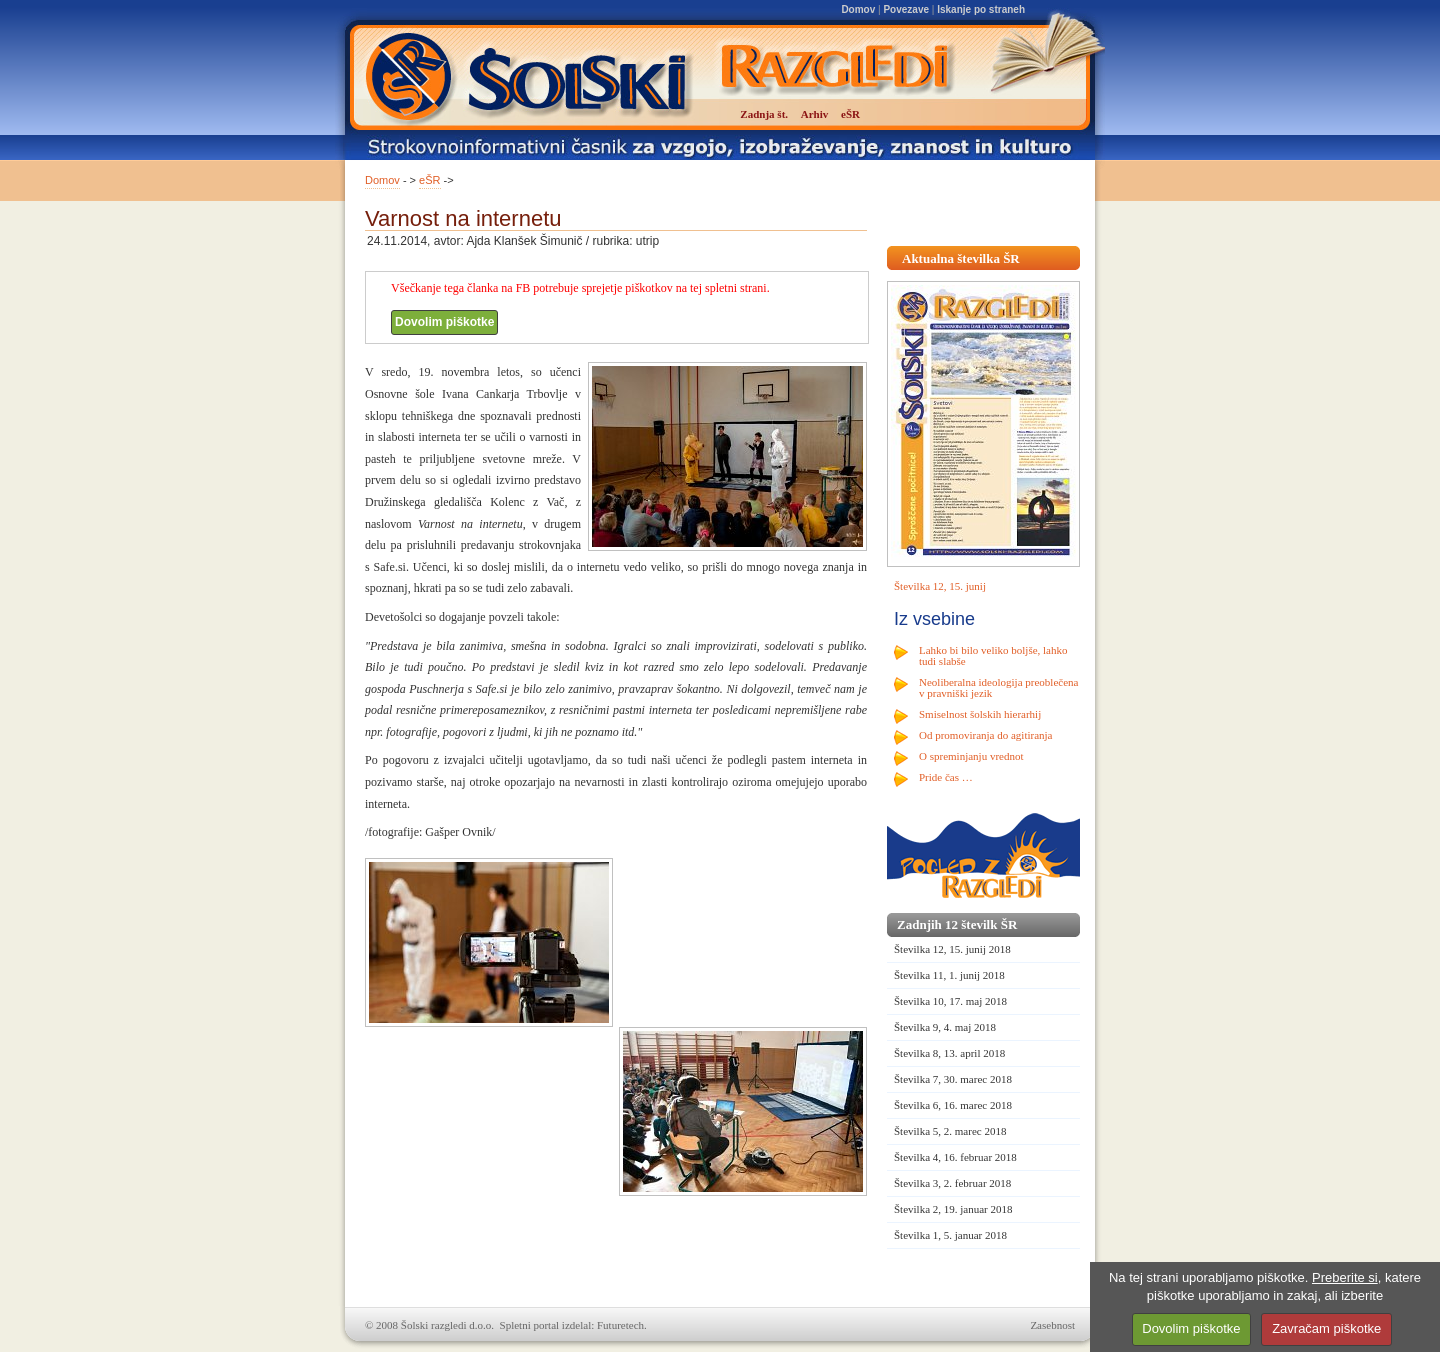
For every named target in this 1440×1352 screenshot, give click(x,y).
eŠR (429, 180)
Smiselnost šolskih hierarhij (980, 714)
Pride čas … (946, 777)
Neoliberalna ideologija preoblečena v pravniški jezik (998, 687)
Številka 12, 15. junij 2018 (952, 949)
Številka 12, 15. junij (940, 586)
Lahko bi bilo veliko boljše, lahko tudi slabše (993, 655)
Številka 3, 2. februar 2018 (952, 1183)
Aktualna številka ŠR (961, 258)
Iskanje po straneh (981, 9)
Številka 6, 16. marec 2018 (953, 1105)
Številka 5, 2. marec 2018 (950, 1131)
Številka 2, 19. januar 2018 (953, 1209)
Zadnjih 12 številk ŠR (957, 924)
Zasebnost (1052, 1325)
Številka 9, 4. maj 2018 (945, 1027)
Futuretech (620, 1325)
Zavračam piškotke (1326, 1328)
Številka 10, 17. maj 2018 (950, 1001)
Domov (858, 9)
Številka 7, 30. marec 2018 (953, 1079)
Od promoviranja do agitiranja (986, 735)
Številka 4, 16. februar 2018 (955, 1157)
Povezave (906, 9)
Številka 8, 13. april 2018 (949, 1053)
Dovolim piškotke (444, 322)
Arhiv (815, 114)
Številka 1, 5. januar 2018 (950, 1235)
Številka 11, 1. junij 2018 (949, 975)
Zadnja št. (764, 114)
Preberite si (1345, 1277)
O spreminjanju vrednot (971, 756)
